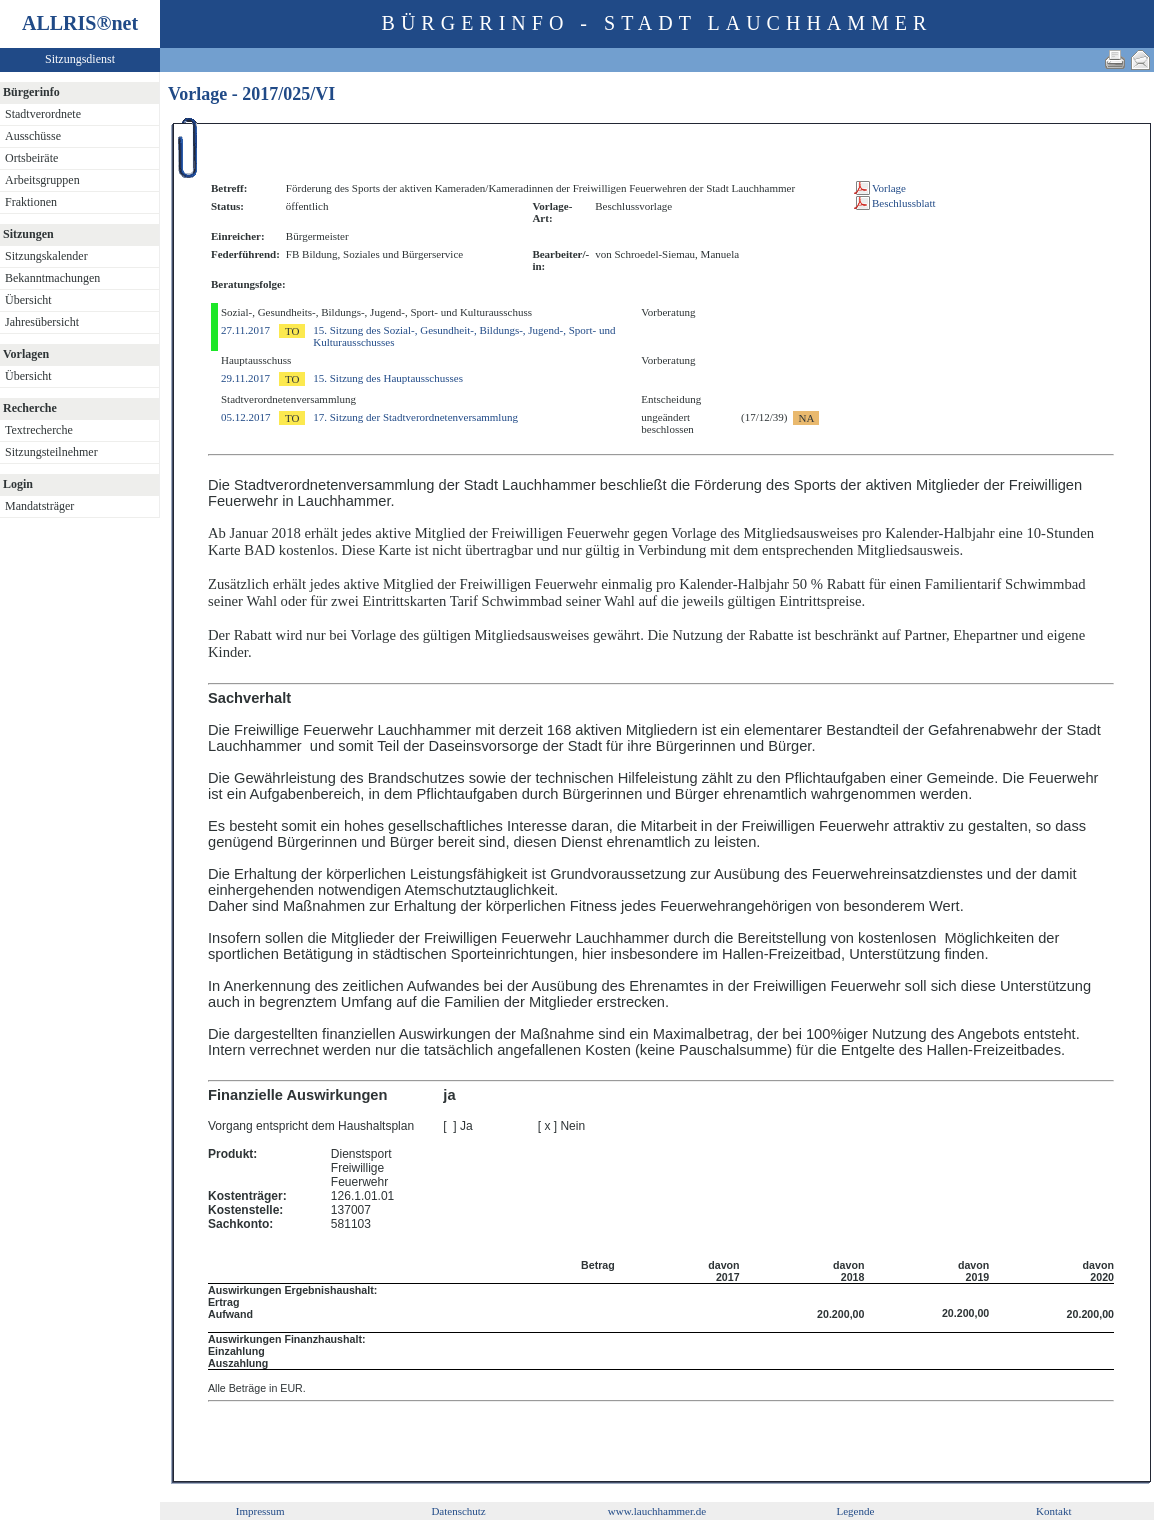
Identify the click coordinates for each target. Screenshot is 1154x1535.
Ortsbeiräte (31, 158)
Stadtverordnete (43, 114)
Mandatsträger (39, 506)
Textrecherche (39, 430)
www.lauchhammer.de (657, 1511)
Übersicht (28, 300)
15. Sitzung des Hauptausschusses (388, 378)
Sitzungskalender (46, 256)
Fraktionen (31, 202)
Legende (855, 1511)
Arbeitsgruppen (42, 180)
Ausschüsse (33, 136)
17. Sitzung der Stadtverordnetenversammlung (415, 417)
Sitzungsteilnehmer (51, 452)
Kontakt (1053, 1511)
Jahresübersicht (42, 322)
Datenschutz (458, 1511)
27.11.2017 (245, 330)
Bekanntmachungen (52, 278)
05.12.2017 (246, 417)
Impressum (260, 1511)
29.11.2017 (245, 378)
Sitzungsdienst (80, 59)
